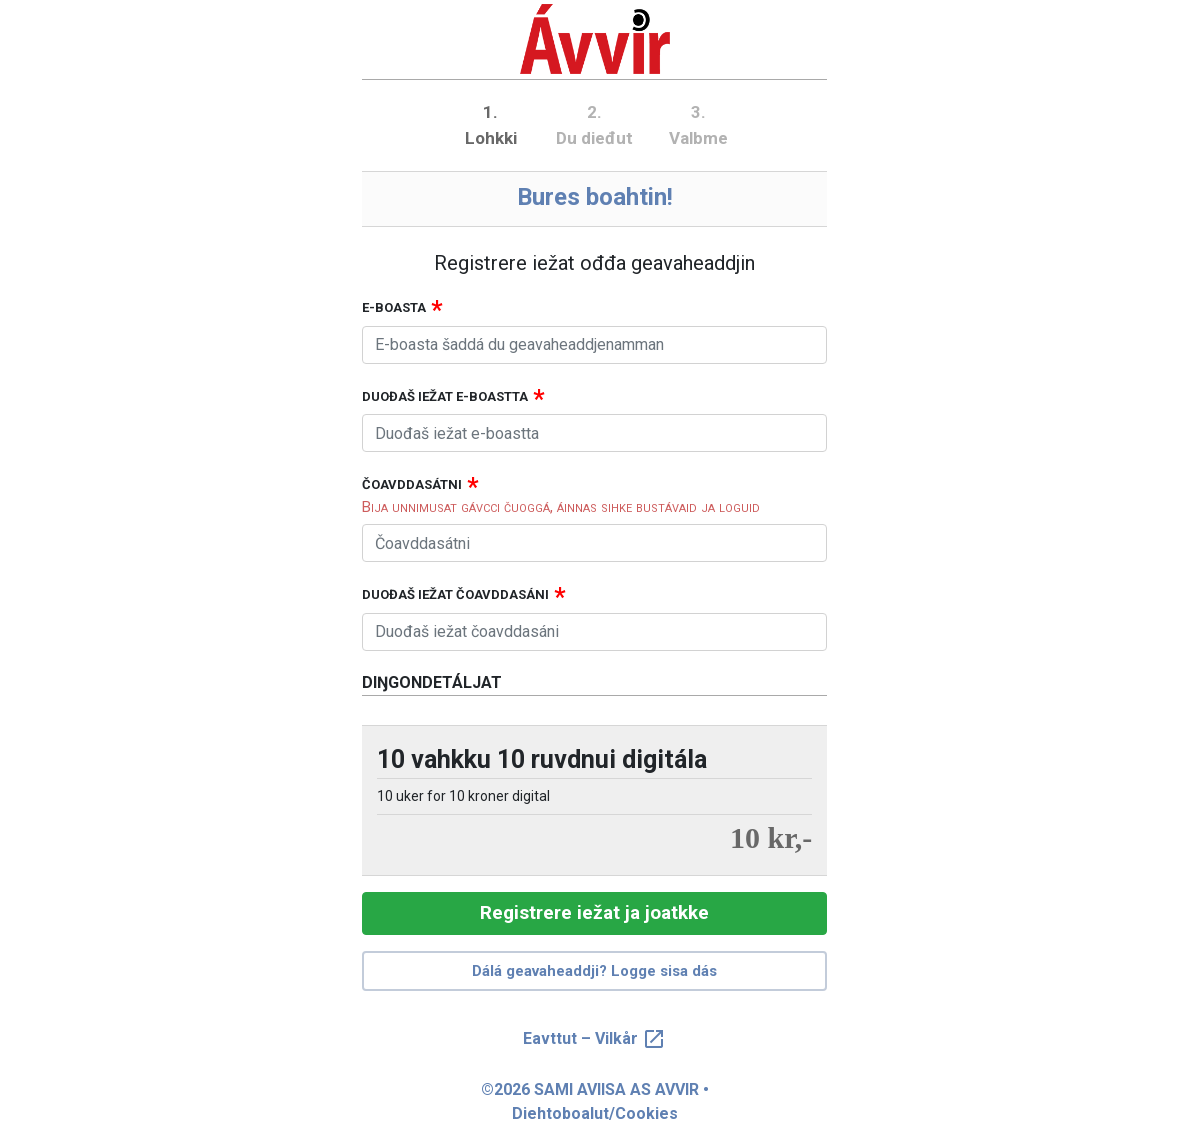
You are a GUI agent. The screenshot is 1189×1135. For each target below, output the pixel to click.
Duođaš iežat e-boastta (445, 396)
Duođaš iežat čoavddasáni (455, 594)
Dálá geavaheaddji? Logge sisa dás (594, 971)
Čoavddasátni (412, 484)
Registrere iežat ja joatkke (594, 912)
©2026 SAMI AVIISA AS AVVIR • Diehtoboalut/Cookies (595, 1101)
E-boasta (394, 307)
